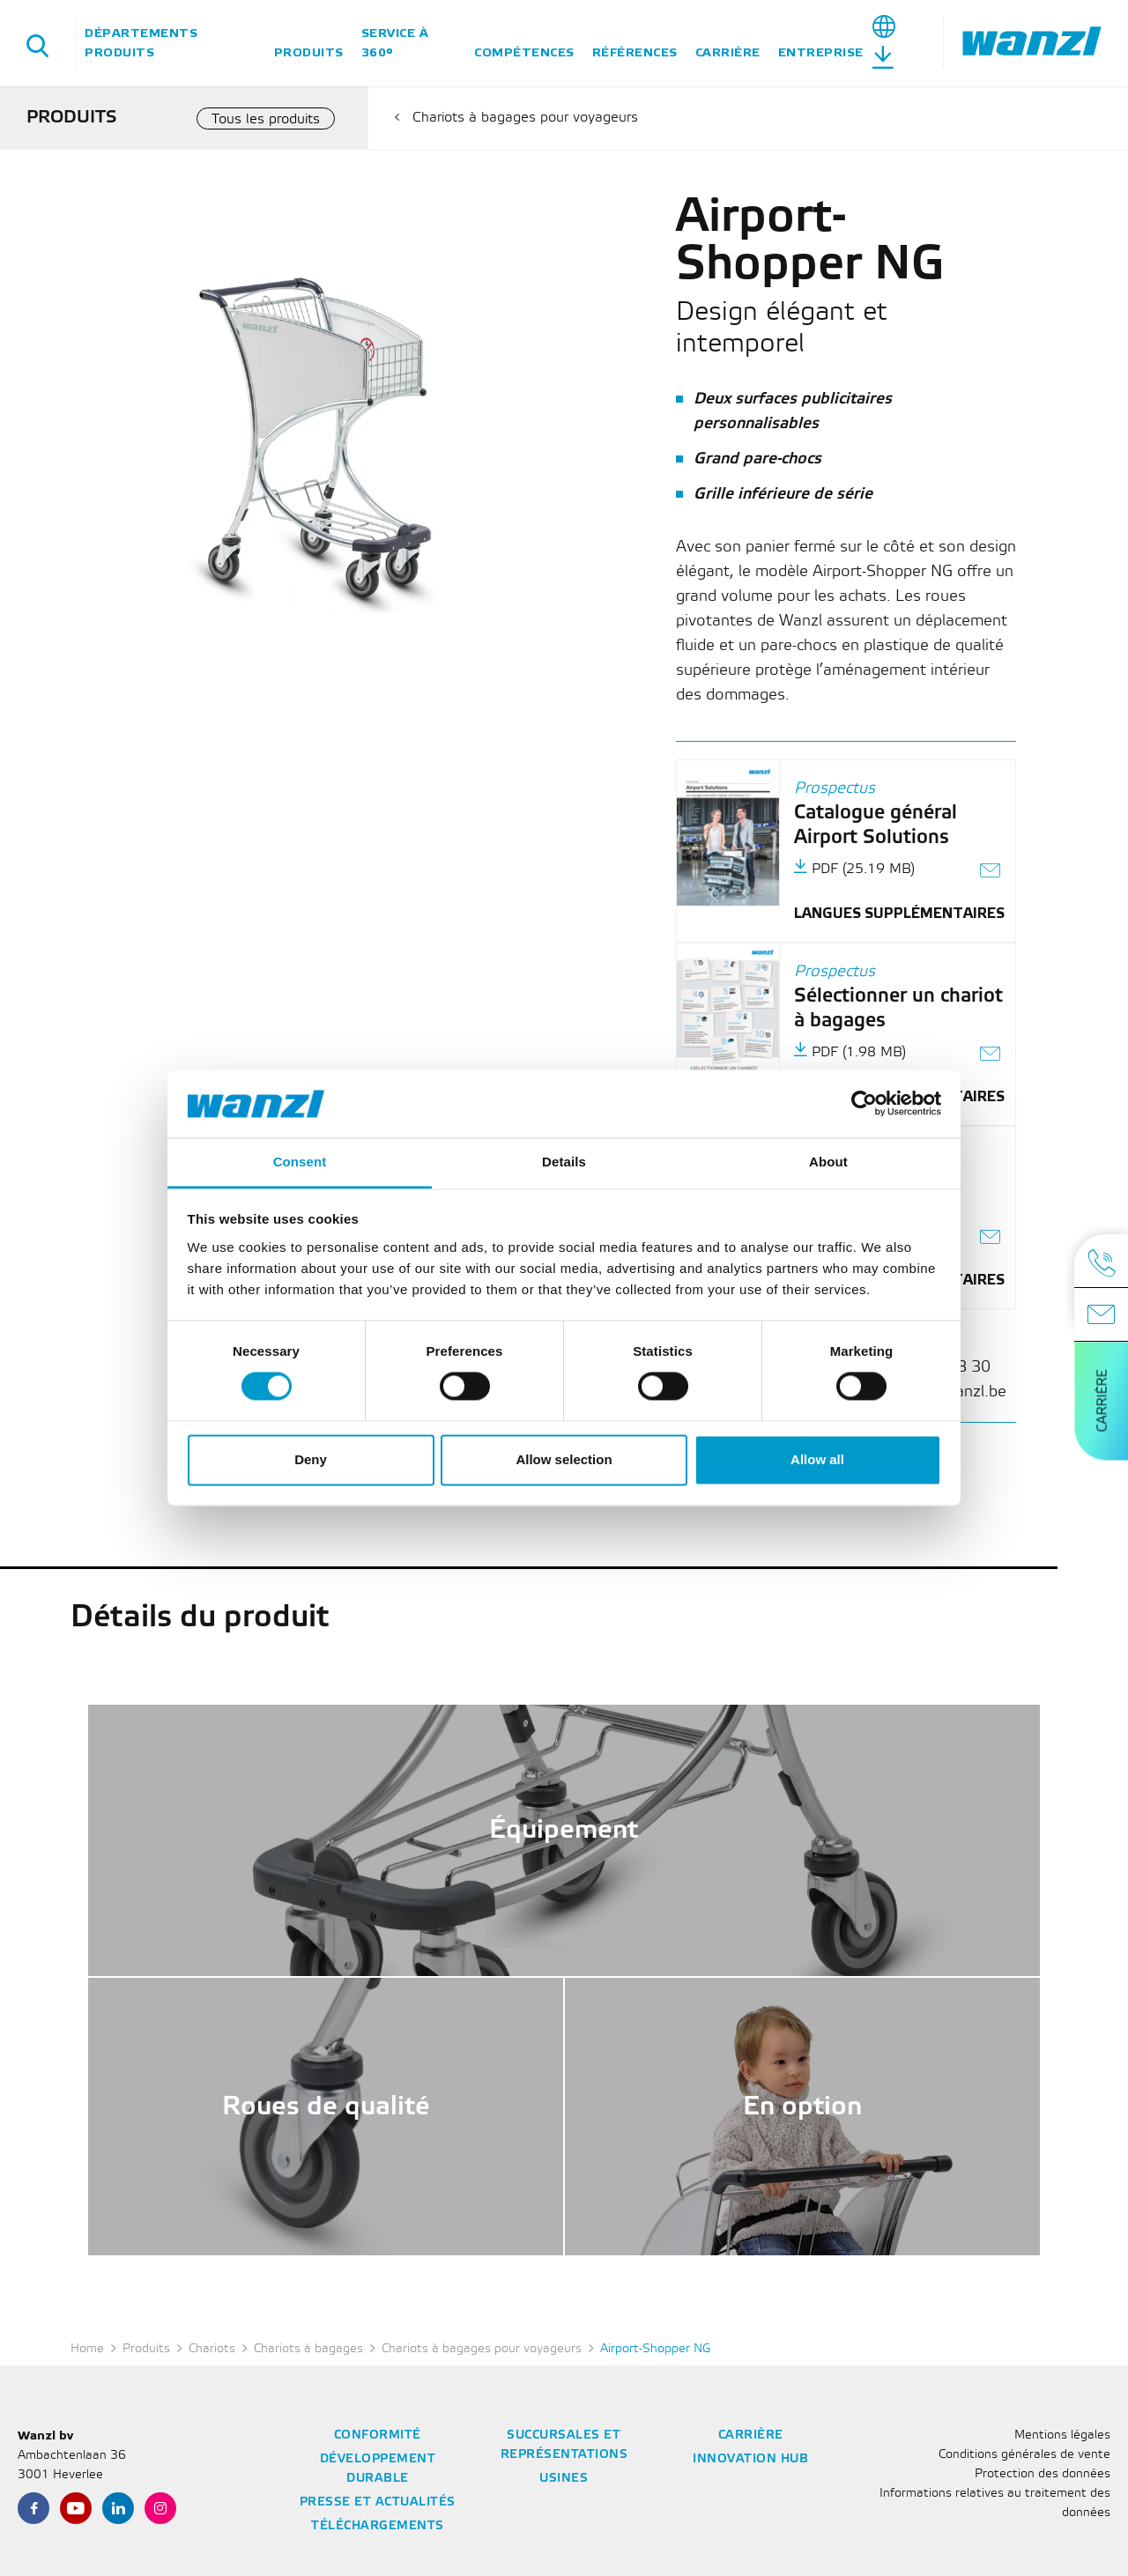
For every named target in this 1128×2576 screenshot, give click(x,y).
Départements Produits (141, 43)
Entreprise (821, 52)
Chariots (212, 2349)
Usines (563, 2478)
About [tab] (828, 1161)
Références (635, 52)
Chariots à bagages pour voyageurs (525, 117)
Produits (309, 52)
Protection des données (1042, 2474)
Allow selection (564, 1459)
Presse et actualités (378, 2502)
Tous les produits (266, 119)
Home (87, 2349)
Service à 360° (395, 43)
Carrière (728, 52)
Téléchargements (377, 2526)
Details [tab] (564, 1161)
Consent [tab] (300, 1161)
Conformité (377, 2435)
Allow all (817, 1459)
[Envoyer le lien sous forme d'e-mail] (991, 872)
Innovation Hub (750, 2459)
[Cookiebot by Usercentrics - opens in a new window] (864, 1104)
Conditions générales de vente (1024, 2455)
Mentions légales (1062, 2435)
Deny (310, 1459)
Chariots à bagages (308, 2349)
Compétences (524, 52)
